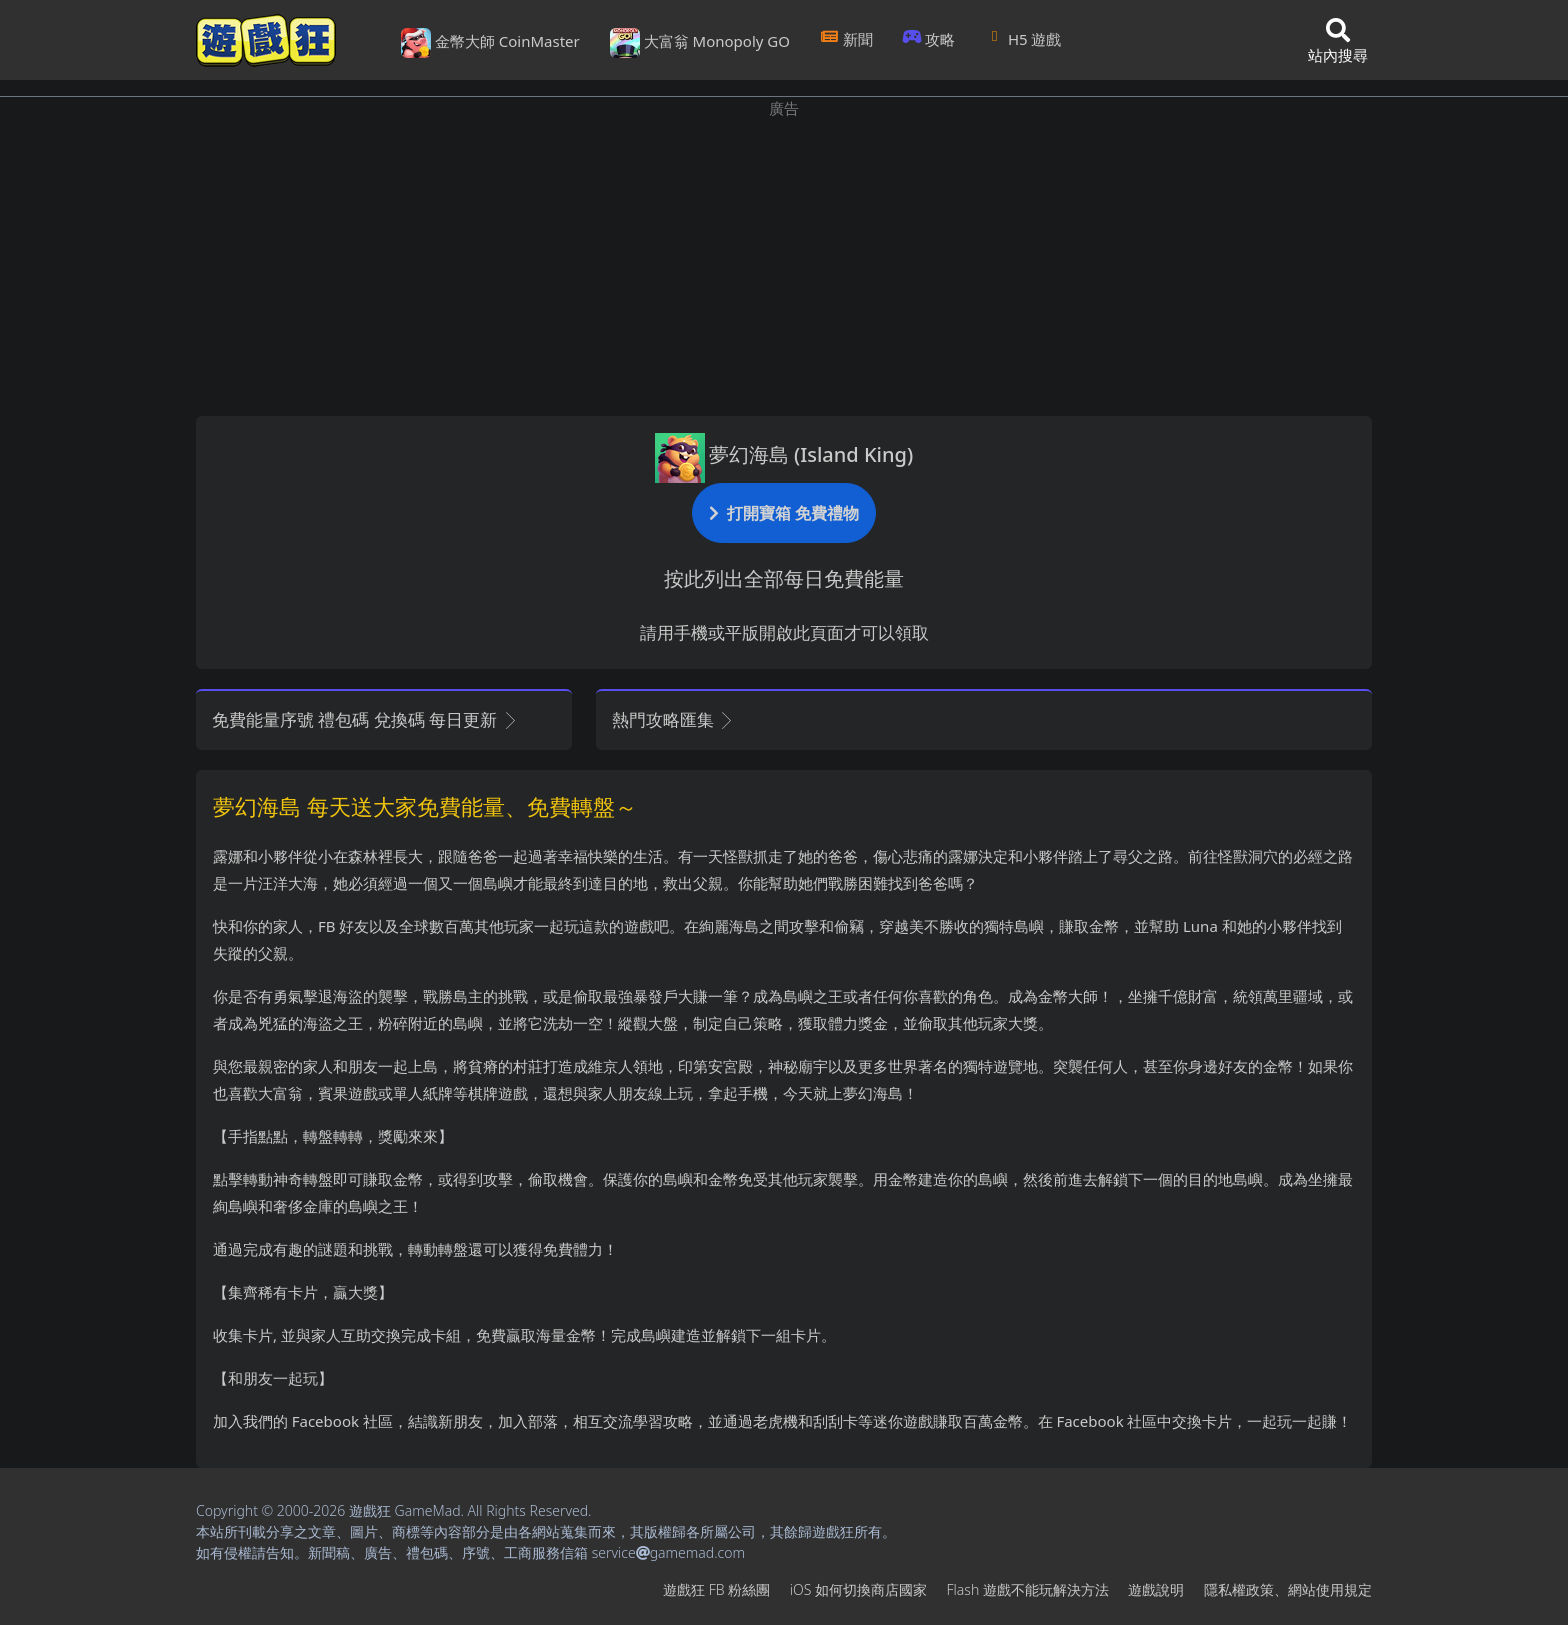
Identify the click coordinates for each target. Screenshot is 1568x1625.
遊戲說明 (1156, 1589)
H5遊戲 (1023, 39)
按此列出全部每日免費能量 (784, 578)
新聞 (846, 39)
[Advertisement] (784, 260)
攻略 (929, 39)
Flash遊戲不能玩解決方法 (1028, 1589)
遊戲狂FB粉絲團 (716, 1589)
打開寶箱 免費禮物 (784, 512)
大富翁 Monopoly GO (700, 43)
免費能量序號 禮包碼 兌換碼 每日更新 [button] (365, 719)
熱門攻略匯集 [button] (673, 719)
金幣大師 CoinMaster (490, 43)
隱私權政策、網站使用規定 (1288, 1589)
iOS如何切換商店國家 (858, 1589)
